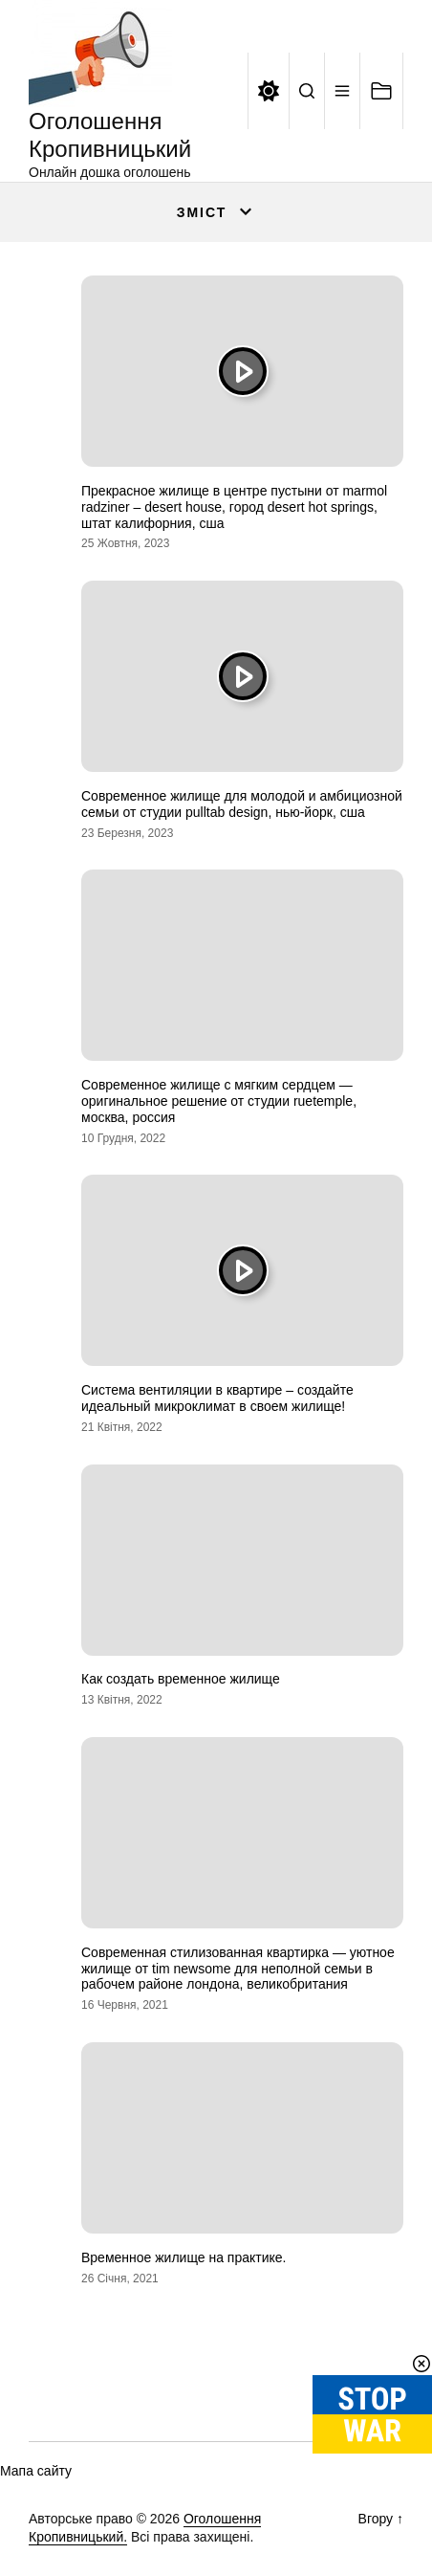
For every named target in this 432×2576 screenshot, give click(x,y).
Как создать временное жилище (180, 1678)
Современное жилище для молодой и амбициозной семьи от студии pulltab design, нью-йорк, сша (241, 804)
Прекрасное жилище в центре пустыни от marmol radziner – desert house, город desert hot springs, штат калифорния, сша (234, 507)
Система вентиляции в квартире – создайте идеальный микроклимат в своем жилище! (217, 1398)
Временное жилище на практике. (184, 2257)
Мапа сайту (36, 2470)
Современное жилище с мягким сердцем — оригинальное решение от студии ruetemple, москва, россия (218, 1101)
